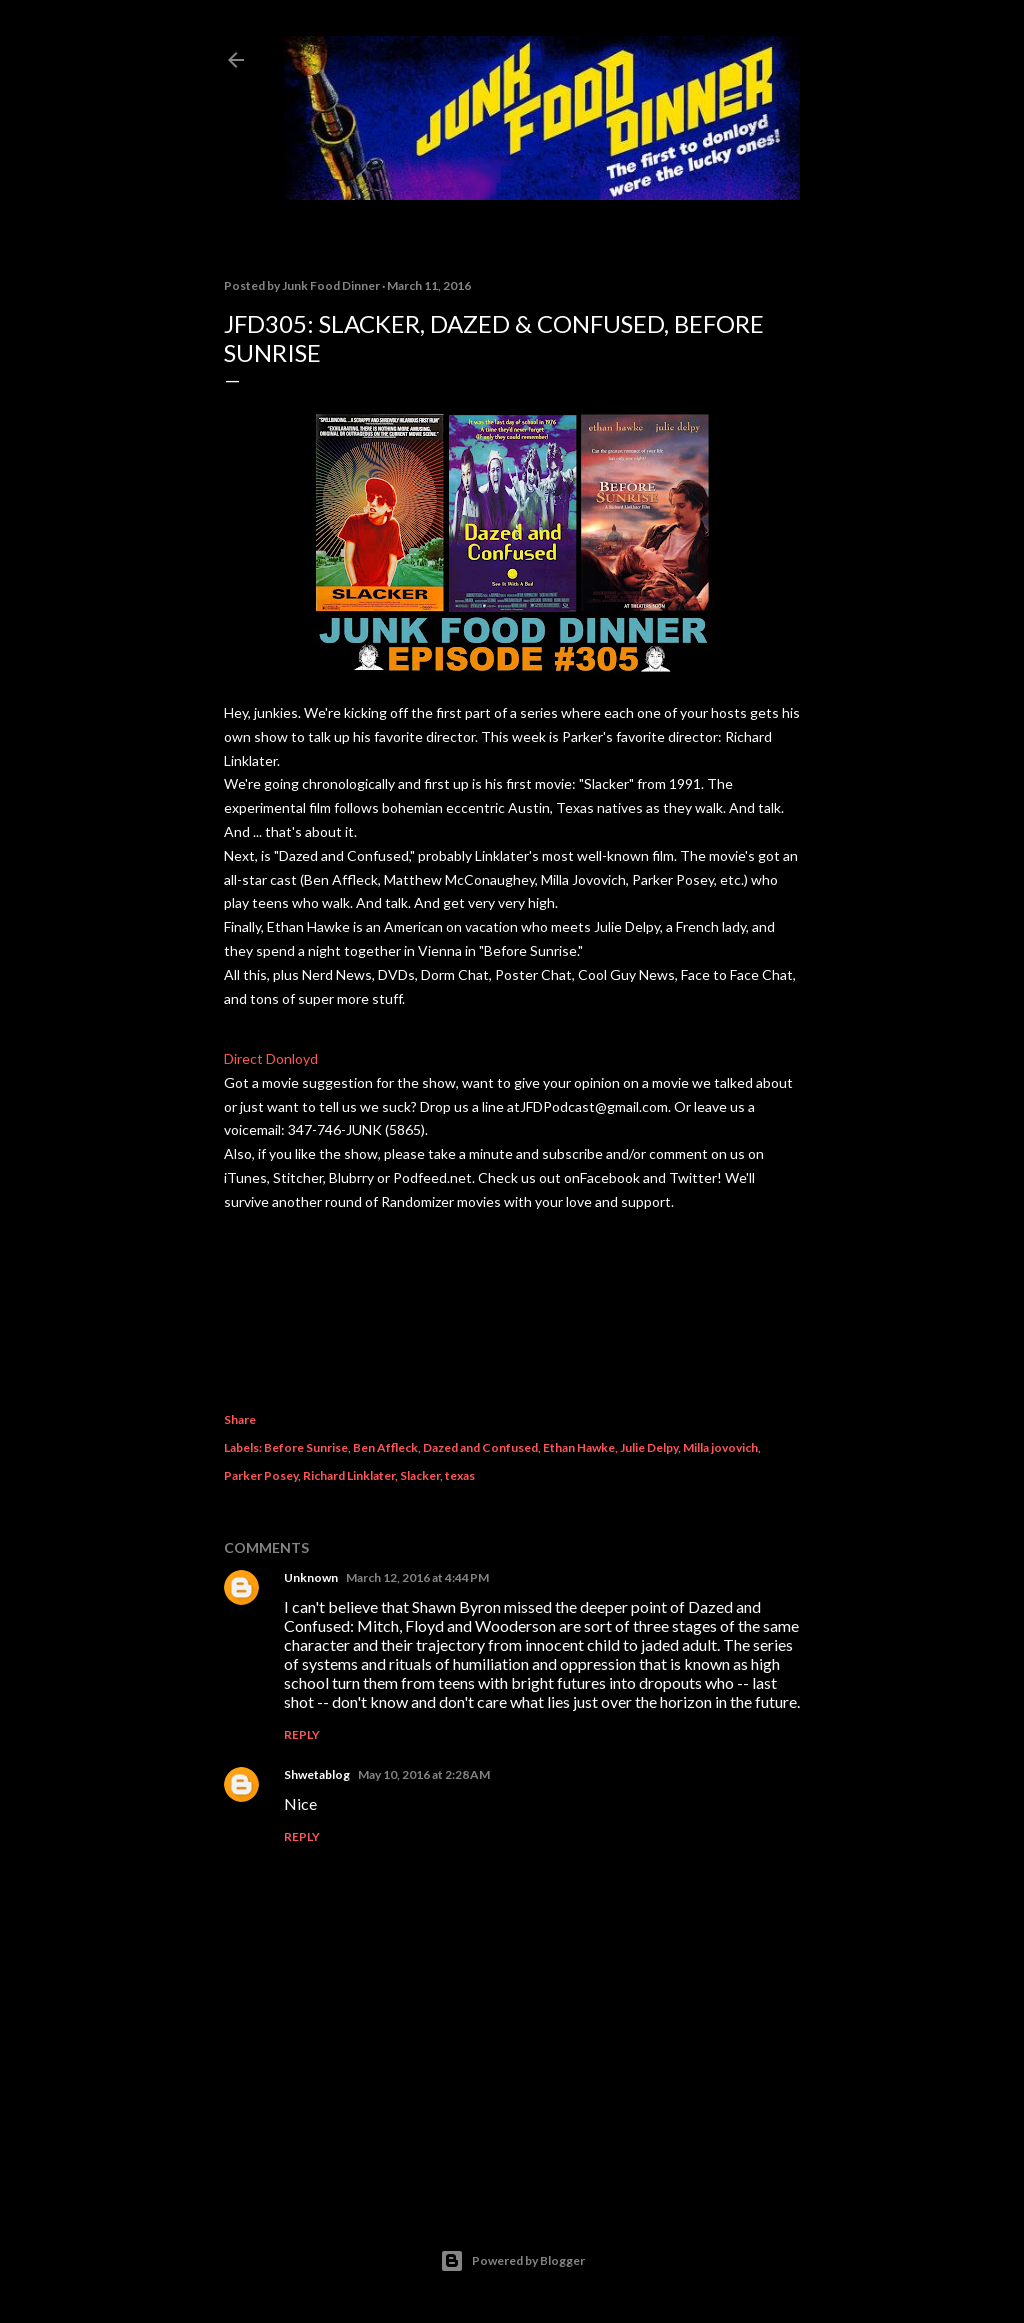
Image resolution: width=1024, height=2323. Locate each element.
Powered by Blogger (512, 2261)
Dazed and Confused (480, 1447)
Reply (302, 1734)
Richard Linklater (349, 1475)
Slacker (420, 1475)
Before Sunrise (306, 1447)
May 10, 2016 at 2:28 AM (424, 1774)
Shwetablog (317, 1774)
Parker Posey (261, 1475)
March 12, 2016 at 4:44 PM (417, 1577)
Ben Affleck (385, 1447)
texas (460, 1475)
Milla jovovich (720, 1447)
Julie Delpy (649, 1447)
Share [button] (240, 1419)
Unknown (311, 1577)
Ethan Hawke (579, 1447)
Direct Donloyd (271, 1058)
